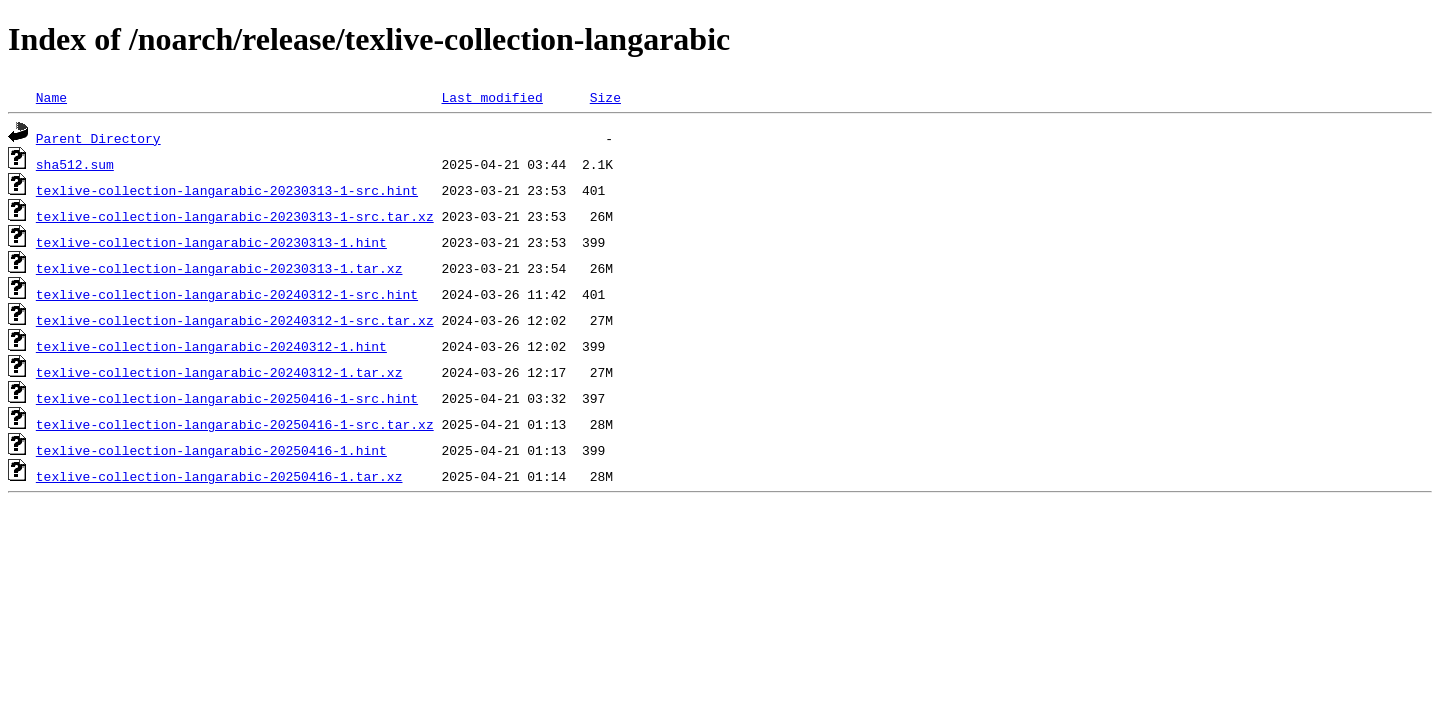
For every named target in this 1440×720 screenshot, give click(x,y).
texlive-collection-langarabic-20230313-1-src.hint (227, 190)
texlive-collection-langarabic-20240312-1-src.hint (227, 294)
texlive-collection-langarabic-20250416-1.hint (211, 450)
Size (605, 97)
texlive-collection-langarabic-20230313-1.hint (211, 242)
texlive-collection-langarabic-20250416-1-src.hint (227, 398)
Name (51, 97)
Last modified (491, 97)
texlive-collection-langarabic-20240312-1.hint (211, 346)
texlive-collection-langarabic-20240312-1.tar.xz (219, 372)
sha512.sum (75, 164)
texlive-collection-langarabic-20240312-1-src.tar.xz (235, 320)
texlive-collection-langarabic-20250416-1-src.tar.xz (235, 424)
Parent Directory (98, 138)
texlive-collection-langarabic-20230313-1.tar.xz (219, 268)
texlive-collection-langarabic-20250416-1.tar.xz (219, 476)
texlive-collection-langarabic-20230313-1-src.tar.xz (235, 216)
